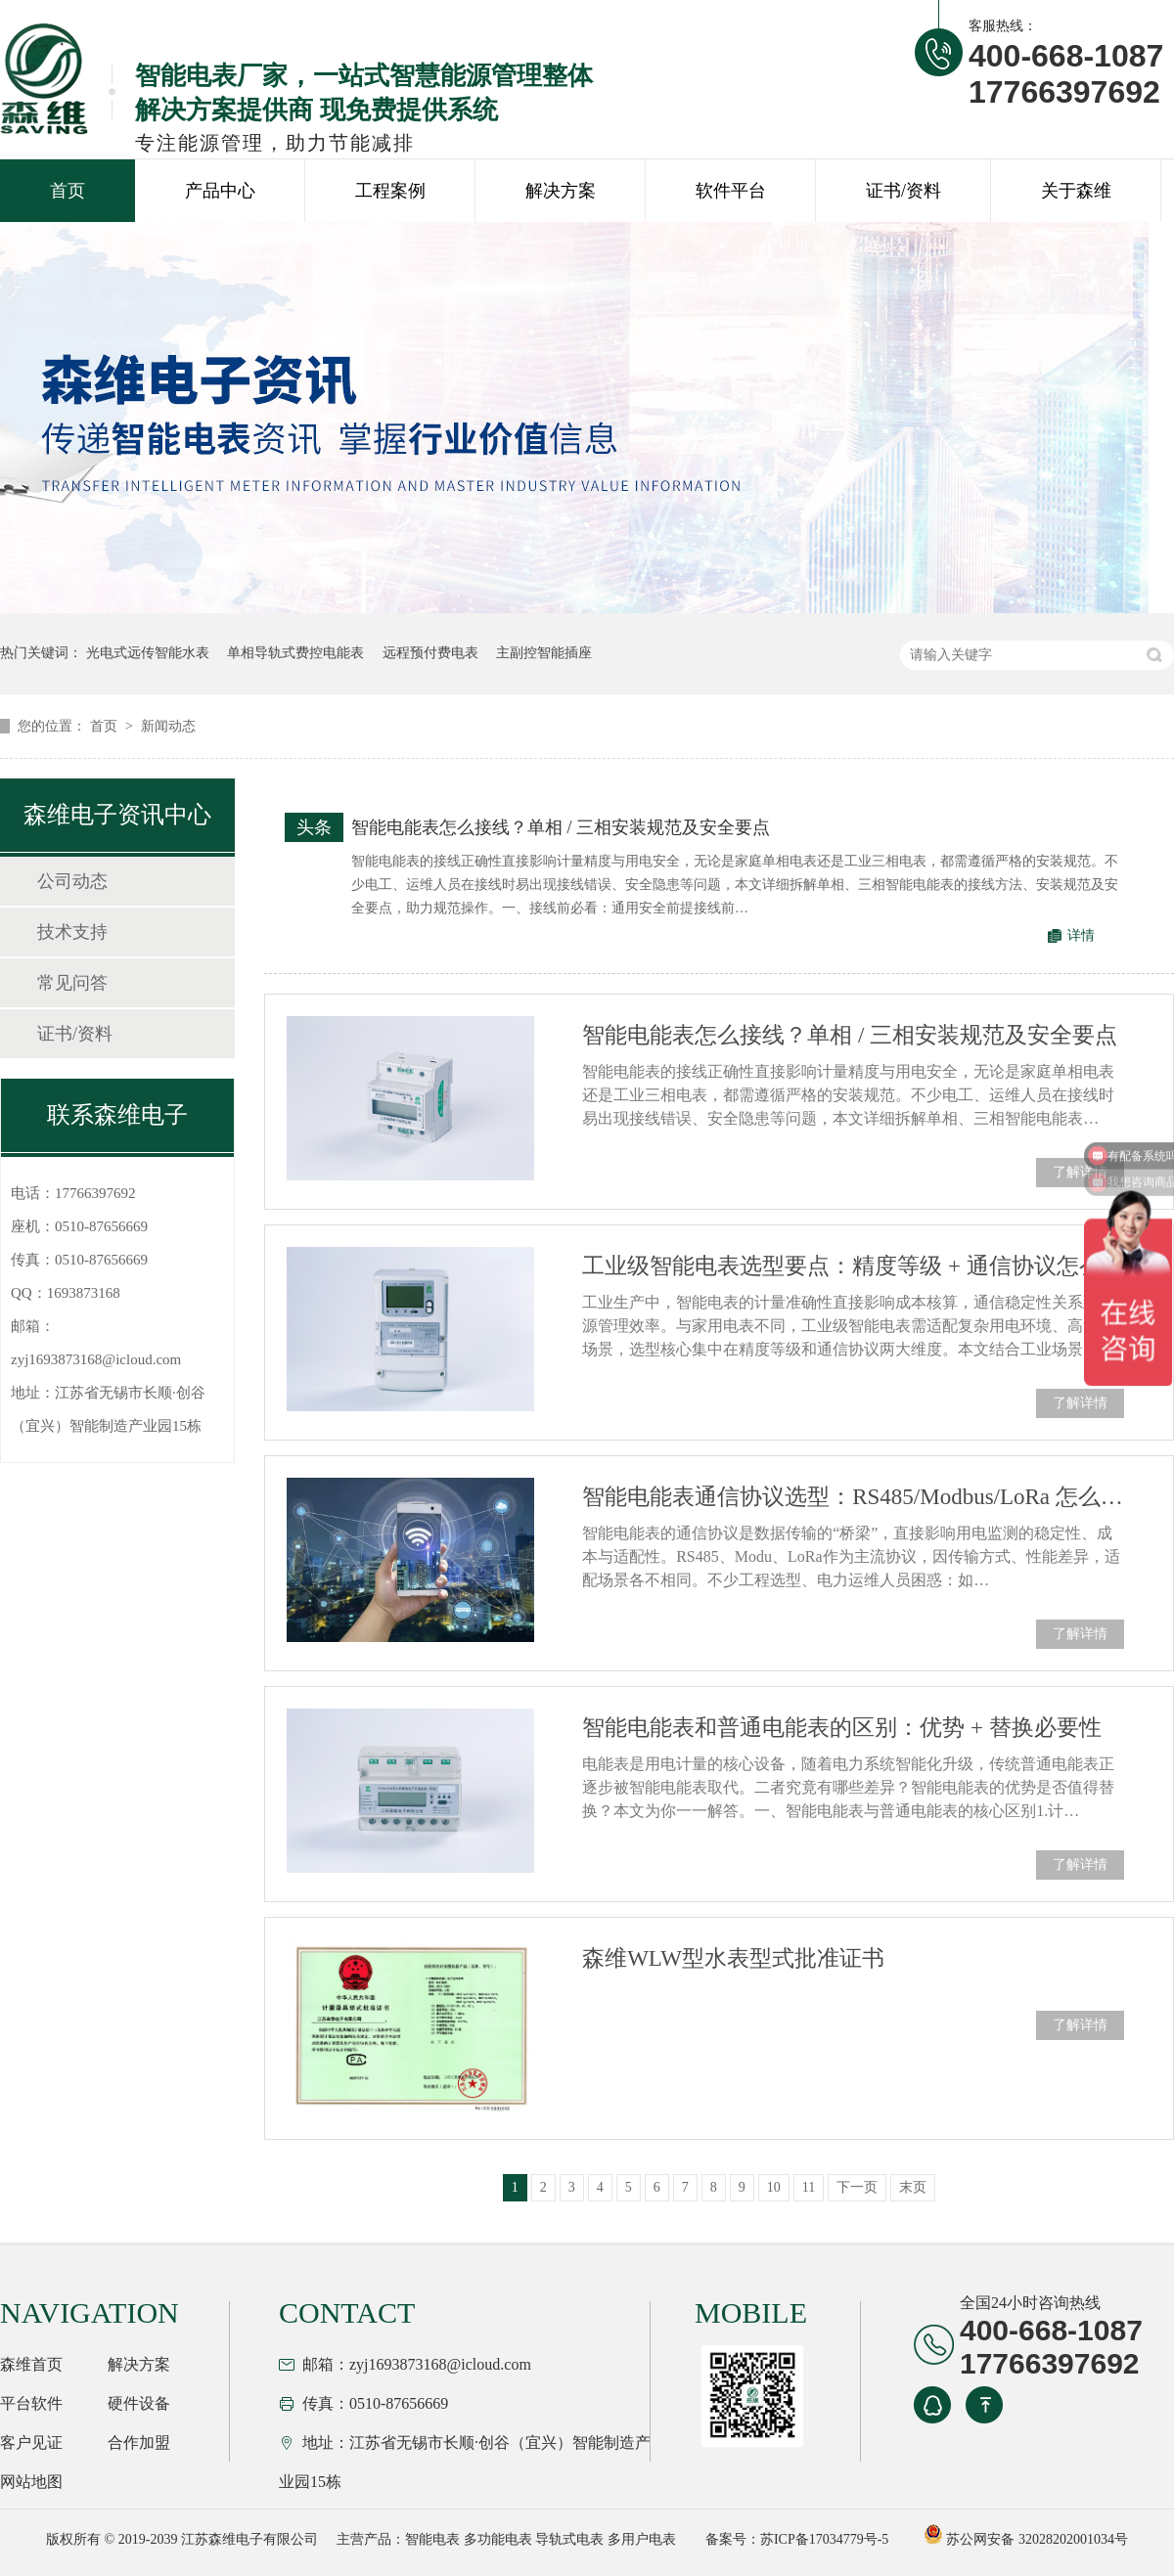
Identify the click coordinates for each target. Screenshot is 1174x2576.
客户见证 (31, 2442)
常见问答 (72, 983)
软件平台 (731, 190)
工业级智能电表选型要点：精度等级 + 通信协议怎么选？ (853, 1266)
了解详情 (1080, 1172)
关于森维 (1076, 190)
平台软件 (31, 2403)
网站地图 (31, 2481)
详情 (1081, 935)
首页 (67, 190)
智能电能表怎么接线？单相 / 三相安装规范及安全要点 (560, 827)
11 (808, 2187)
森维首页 (31, 2364)
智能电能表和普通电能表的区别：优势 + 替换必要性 (841, 1727)
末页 (912, 2187)
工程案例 (390, 190)
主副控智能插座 (544, 652)
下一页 (857, 2187)
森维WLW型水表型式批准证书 (733, 1958)
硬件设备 (139, 2403)
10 (774, 2187)
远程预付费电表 (430, 652)
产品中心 (220, 190)
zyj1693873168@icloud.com (96, 1359)
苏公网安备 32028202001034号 (1026, 2539)
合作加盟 (139, 2442)
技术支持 (72, 932)
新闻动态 (168, 726)
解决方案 (560, 190)
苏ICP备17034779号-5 (824, 2539)
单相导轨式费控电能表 (295, 652)
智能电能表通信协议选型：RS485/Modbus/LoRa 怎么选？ (853, 1497)
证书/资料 (903, 190)
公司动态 (72, 881)
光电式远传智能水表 (147, 652)
